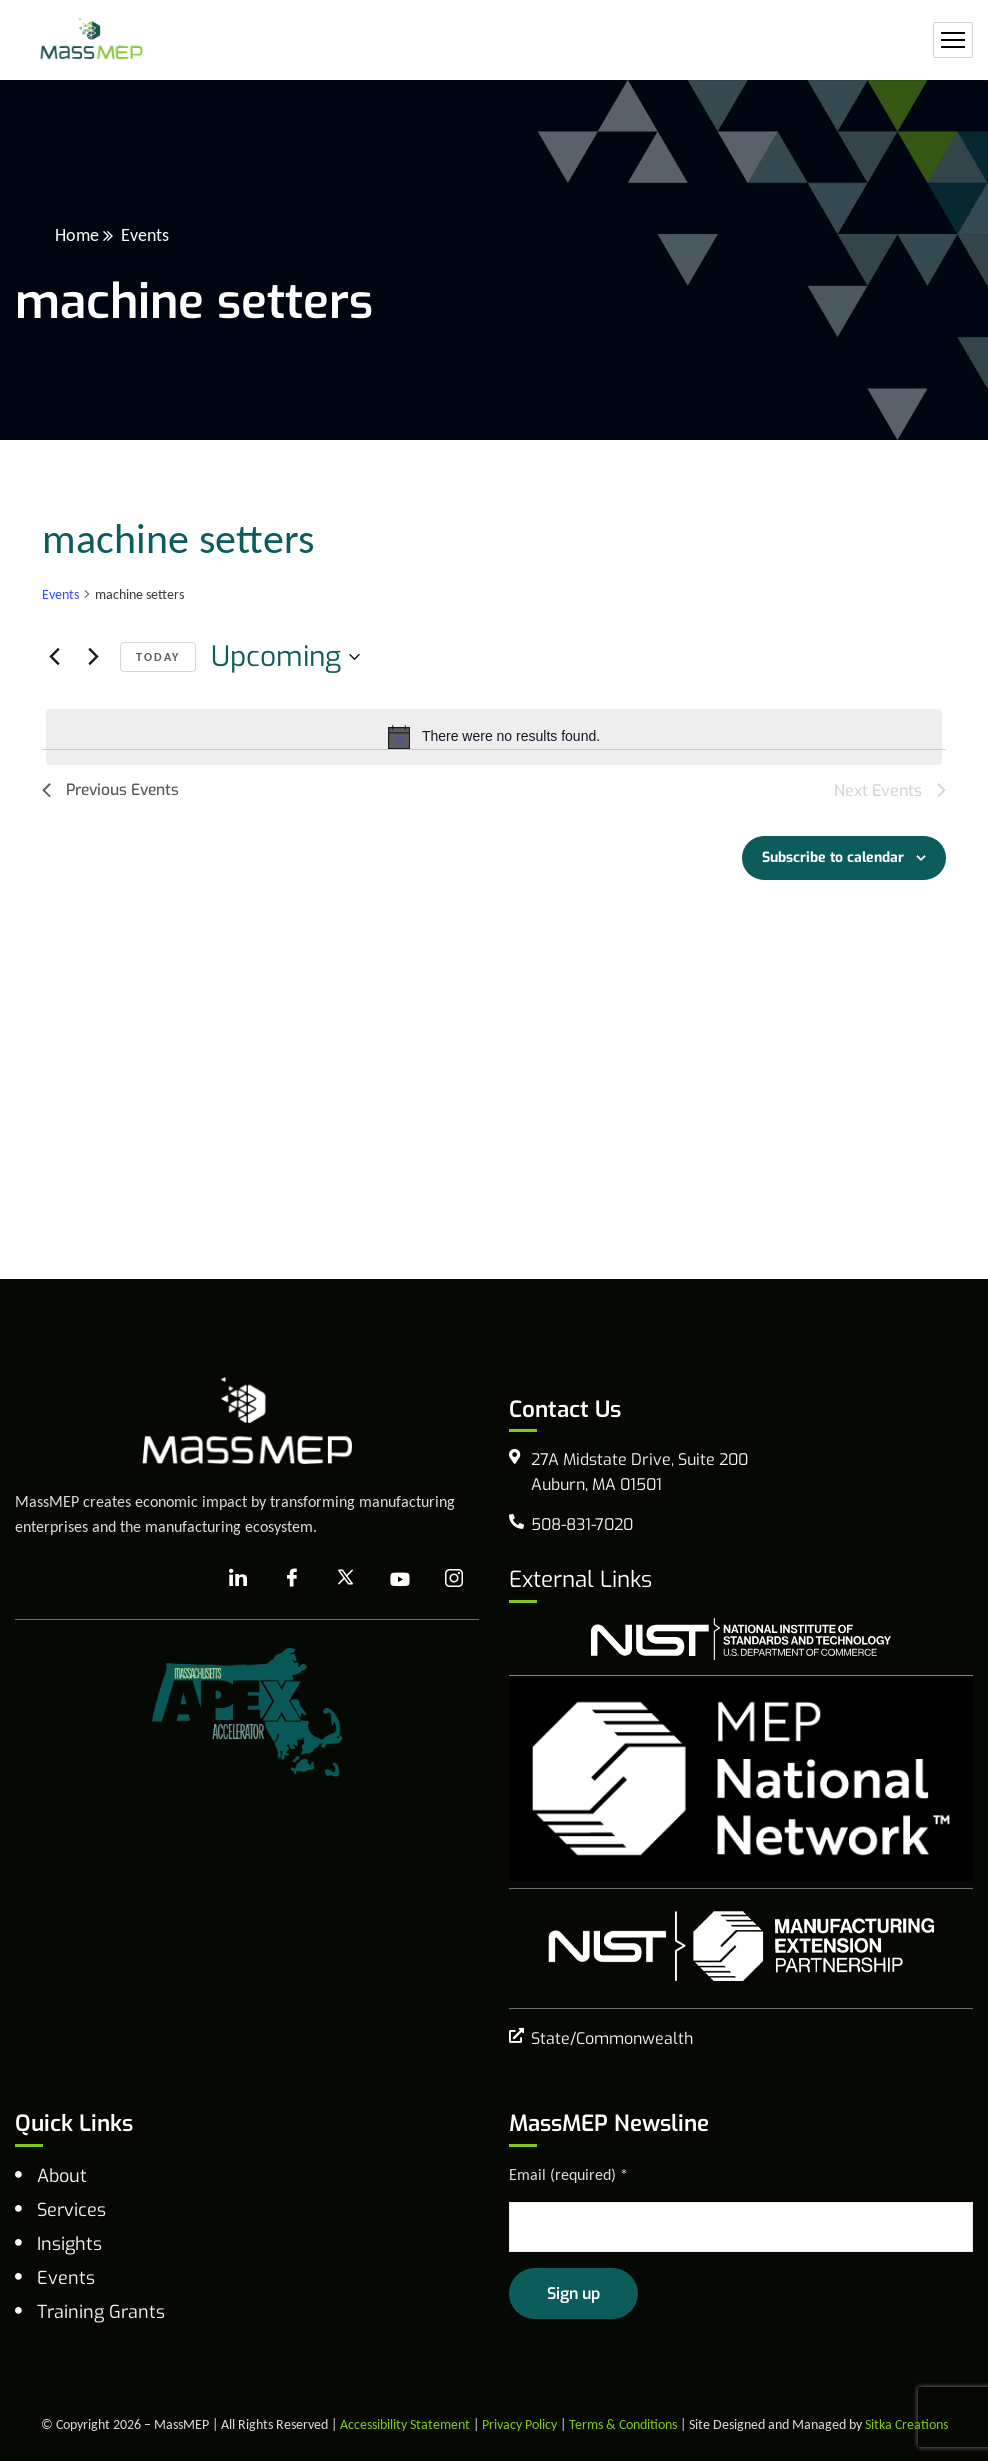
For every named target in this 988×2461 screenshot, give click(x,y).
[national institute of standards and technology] (741, 1639)
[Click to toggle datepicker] (285, 657)
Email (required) (568, 2174)
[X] (346, 1579)
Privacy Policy (519, 2424)
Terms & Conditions (623, 2424)
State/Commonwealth (612, 2038)
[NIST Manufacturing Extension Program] (741, 1946)
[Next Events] (93, 657)
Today (158, 657)
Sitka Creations (906, 2424)
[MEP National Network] (741, 1778)
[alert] (494, 737)
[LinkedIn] (238, 1579)
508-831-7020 (582, 1524)
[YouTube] (400, 1579)
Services (71, 2210)
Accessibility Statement (405, 2424)
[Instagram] (454, 1579)
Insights (69, 2244)
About (62, 2176)
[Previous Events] (54, 657)
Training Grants (101, 2312)
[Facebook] (292, 1579)
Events (60, 594)
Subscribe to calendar (833, 857)
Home (77, 235)
